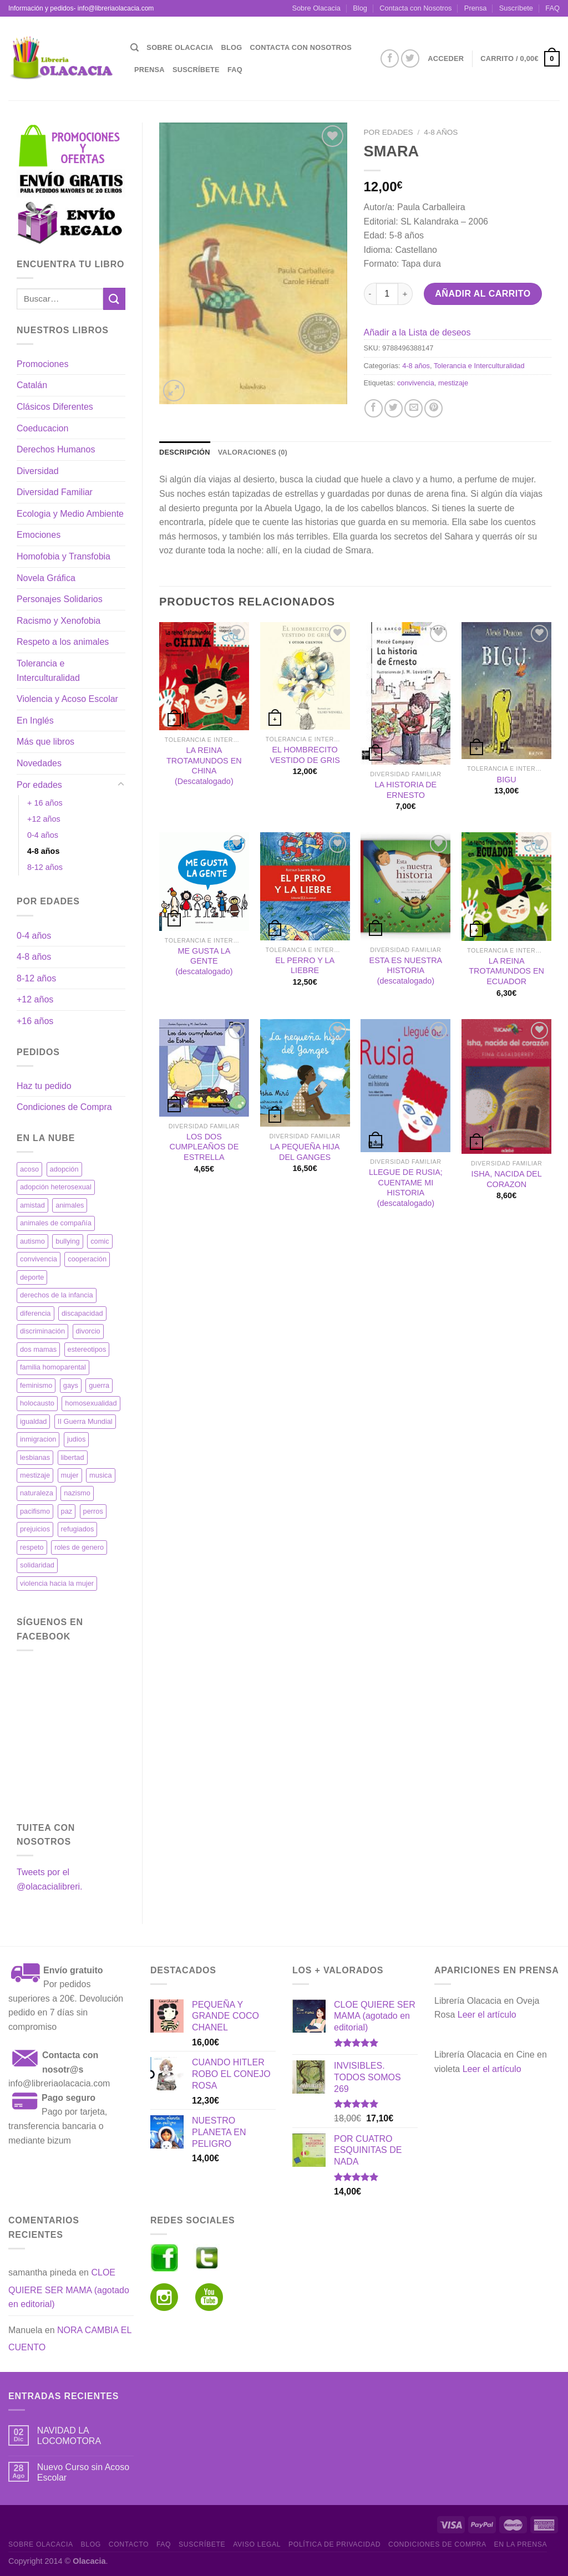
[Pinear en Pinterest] (433, 408)
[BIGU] (506, 690)
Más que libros (45, 741)
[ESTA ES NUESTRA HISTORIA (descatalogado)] (405, 886)
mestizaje (453, 383)
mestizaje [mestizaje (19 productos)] (35, 1475)
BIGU (506, 779)
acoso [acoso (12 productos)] (29, 1169)
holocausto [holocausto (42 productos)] (37, 1403)
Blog (360, 8)
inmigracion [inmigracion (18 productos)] (38, 1439)
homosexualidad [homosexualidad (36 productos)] (90, 1403)
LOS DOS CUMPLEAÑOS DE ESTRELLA (204, 1147)
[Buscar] (134, 47)
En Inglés (35, 720)
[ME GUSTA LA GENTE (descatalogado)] (204, 881)
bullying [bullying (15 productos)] (67, 1241)
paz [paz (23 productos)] (67, 1511)
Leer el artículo (487, 2014)
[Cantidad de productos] (387, 294)
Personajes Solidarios (60, 599)
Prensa (475, 8)
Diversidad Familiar (55, 492)
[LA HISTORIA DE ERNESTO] (405, 693)
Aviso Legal (257, 2544)
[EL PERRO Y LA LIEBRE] (305, 886)
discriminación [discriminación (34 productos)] (42, 1331)
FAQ (552, 8)
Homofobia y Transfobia (63, 556)
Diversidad (38, 471)
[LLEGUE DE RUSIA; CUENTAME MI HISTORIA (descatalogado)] (405, 1085)
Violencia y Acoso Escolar (67, 699)
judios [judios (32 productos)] (76, 1439)
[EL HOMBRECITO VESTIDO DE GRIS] (305, 676)
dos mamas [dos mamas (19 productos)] (38, 1349)
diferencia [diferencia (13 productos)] (35, 1313)
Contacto (129, 2544)
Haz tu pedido (44, 1086)
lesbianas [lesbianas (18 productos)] (35, 1457)
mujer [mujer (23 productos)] (70, 1475)
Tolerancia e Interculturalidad (48, 671)
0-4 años (42, 835)
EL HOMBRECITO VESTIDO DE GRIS (304, 755)
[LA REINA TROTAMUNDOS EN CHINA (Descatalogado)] (204, 676)
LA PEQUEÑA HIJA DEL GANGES (305, 1152)
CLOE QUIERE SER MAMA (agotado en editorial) (68, 2288)
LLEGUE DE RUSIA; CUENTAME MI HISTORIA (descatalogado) (406, 1188)
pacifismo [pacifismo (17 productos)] (35, 1511)
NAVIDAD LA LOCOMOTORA (69, 2436)
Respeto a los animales (63, 641)
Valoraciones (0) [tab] (252, 452)
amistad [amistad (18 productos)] (32, 1205)
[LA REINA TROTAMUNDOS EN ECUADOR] (506, 886)
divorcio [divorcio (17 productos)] (88, 1331)
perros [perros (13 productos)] (93, 1511)
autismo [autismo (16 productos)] (32, 1241)
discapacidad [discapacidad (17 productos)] (82, 1313)
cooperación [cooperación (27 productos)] (87, 1259)
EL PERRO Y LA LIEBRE (304, 965)
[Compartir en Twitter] (393, 408)
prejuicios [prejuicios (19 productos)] (35, 1529)
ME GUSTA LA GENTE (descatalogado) (203, 961)
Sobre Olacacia (316, 8)
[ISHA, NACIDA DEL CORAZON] (506, 1086)
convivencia (415, 383)
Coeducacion (42, 428)
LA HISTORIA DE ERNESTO (406, 790)
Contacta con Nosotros (415, 8)
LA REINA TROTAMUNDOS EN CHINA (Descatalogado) (204, 766)
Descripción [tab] (184, 452)
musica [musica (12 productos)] (100, 1475)
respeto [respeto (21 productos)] (32, 1547)
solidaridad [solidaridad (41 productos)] (37, 1565)
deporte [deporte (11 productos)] (32, 1277)
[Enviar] (114, 298)
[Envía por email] (413, 408)
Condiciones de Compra (64, 1107)
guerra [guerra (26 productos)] (99, 1385)
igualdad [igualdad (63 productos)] (33, 1421)
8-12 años (45, 867)
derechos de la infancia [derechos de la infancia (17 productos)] (56, 1295)
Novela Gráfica (46, 578)
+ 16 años (45, 802)
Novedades (39, 763)
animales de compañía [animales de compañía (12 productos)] (56, 1223)
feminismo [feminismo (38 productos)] (36, 1385)
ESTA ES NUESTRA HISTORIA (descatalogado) (406, 970)
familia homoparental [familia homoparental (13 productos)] (53, 1367)
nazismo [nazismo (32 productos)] (77, 1493)
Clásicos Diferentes (55, 406)
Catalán (32, 385)
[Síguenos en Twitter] (410, 58)
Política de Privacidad (334, 2544)
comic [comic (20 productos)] (99, 1241)
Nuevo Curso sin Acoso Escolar (83, 2472)
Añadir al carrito (482, 293)
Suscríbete (516, 8)
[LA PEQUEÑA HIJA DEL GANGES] (305, 1073)
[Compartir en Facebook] (373, 408)
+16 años (35, 1021)
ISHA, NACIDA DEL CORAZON (506, 1179)
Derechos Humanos (56, 449)
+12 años (43, 818)
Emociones (38, 534)
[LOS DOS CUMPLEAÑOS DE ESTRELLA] (204, 1068)
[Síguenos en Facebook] (390, 58)
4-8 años (43, 851)
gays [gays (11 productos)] (70, 1385)
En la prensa (520, 2544)
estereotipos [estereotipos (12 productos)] (87, 1349)
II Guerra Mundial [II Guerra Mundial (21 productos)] (85, 1421)
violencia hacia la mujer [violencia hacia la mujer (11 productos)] (57, 1583)
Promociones (42, 364)
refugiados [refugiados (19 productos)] (77, 1529)
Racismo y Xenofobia (58, 620)
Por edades (39, 785)
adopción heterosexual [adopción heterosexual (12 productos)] (56, 1187)
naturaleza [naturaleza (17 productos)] (36, 1493)
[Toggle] (120, 784)
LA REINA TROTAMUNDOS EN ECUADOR (506, 971)
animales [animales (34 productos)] (69, 1205)
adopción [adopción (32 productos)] (64, 1169)
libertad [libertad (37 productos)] (72, 1457)
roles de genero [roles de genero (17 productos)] (79, 1547)
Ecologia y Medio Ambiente (70, 513)
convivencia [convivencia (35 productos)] (38, 1259)
